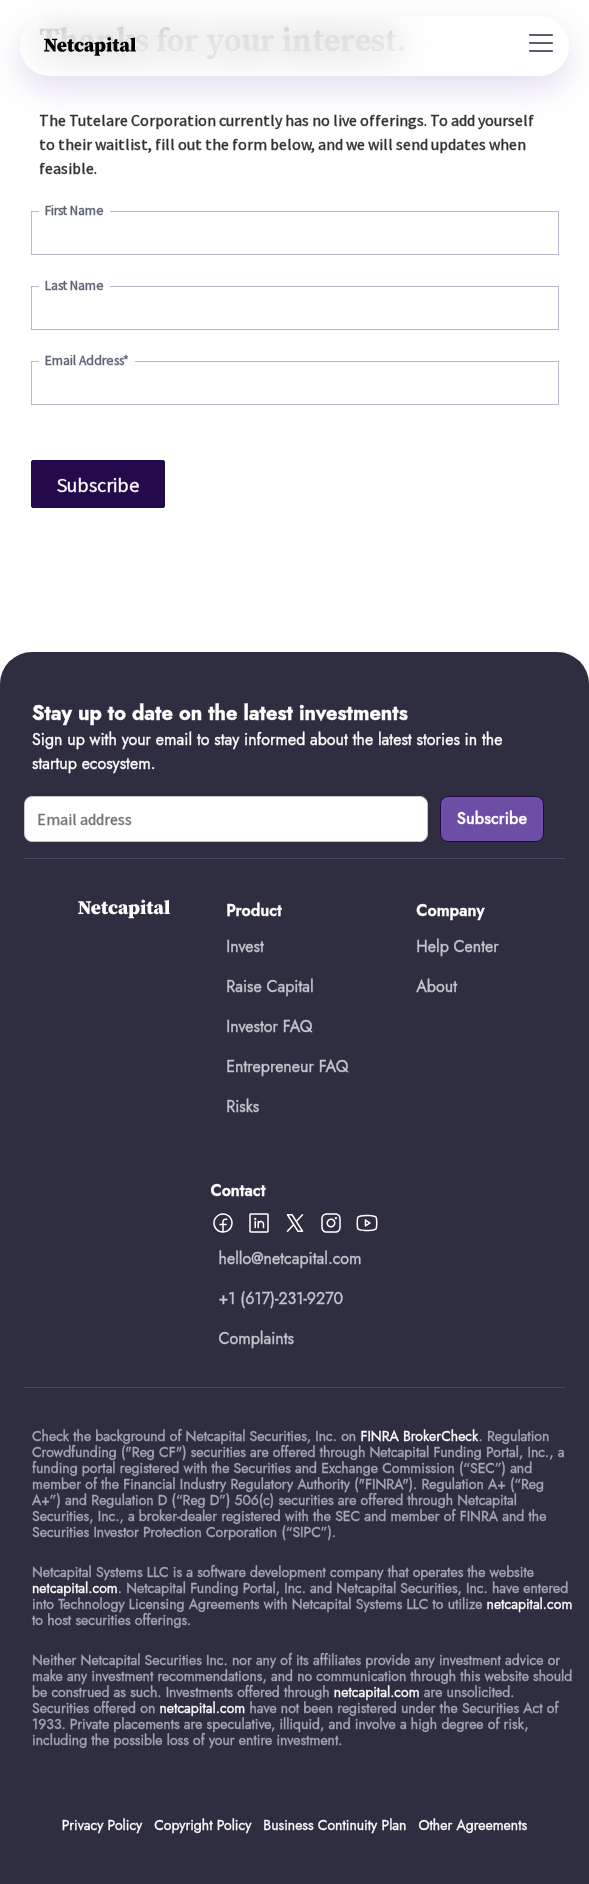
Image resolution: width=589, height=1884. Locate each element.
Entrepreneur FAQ (287, 1066)
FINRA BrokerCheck (419, 1436)
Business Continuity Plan (334, 1825)
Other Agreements (472, 1825)
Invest (245, 946)
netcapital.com (75, 1588)
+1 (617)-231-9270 (281, 1298)
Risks (242, 1106)
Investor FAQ (269, 1026)
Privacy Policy (102, 1825)
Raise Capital (269, 986)
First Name (74, 210)
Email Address (87, 360)
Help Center (457, 946)
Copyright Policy (202, 1825)
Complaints (257, 1338)
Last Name (74, 285)
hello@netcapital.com (290, 1258)
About (436, 986)
